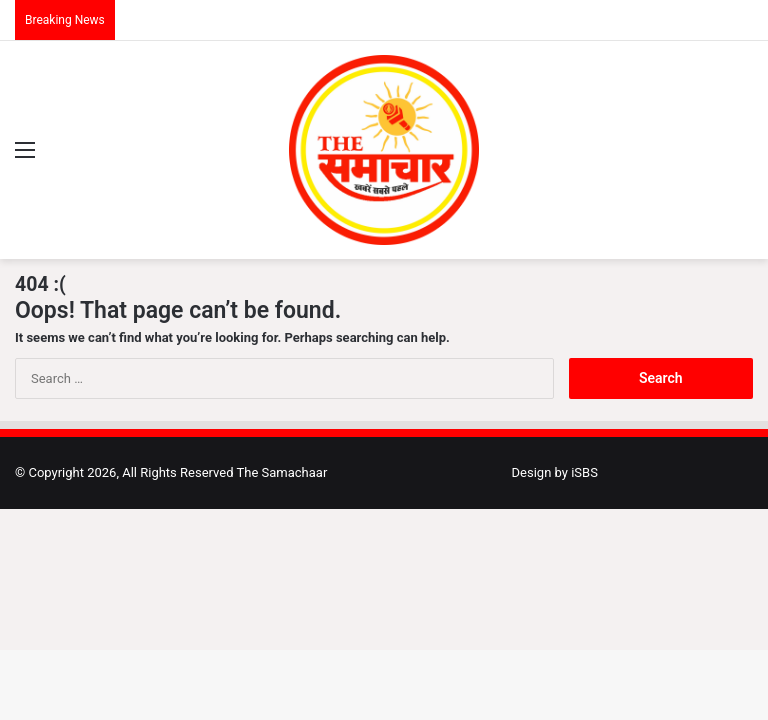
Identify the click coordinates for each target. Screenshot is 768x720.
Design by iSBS (555, 472)
